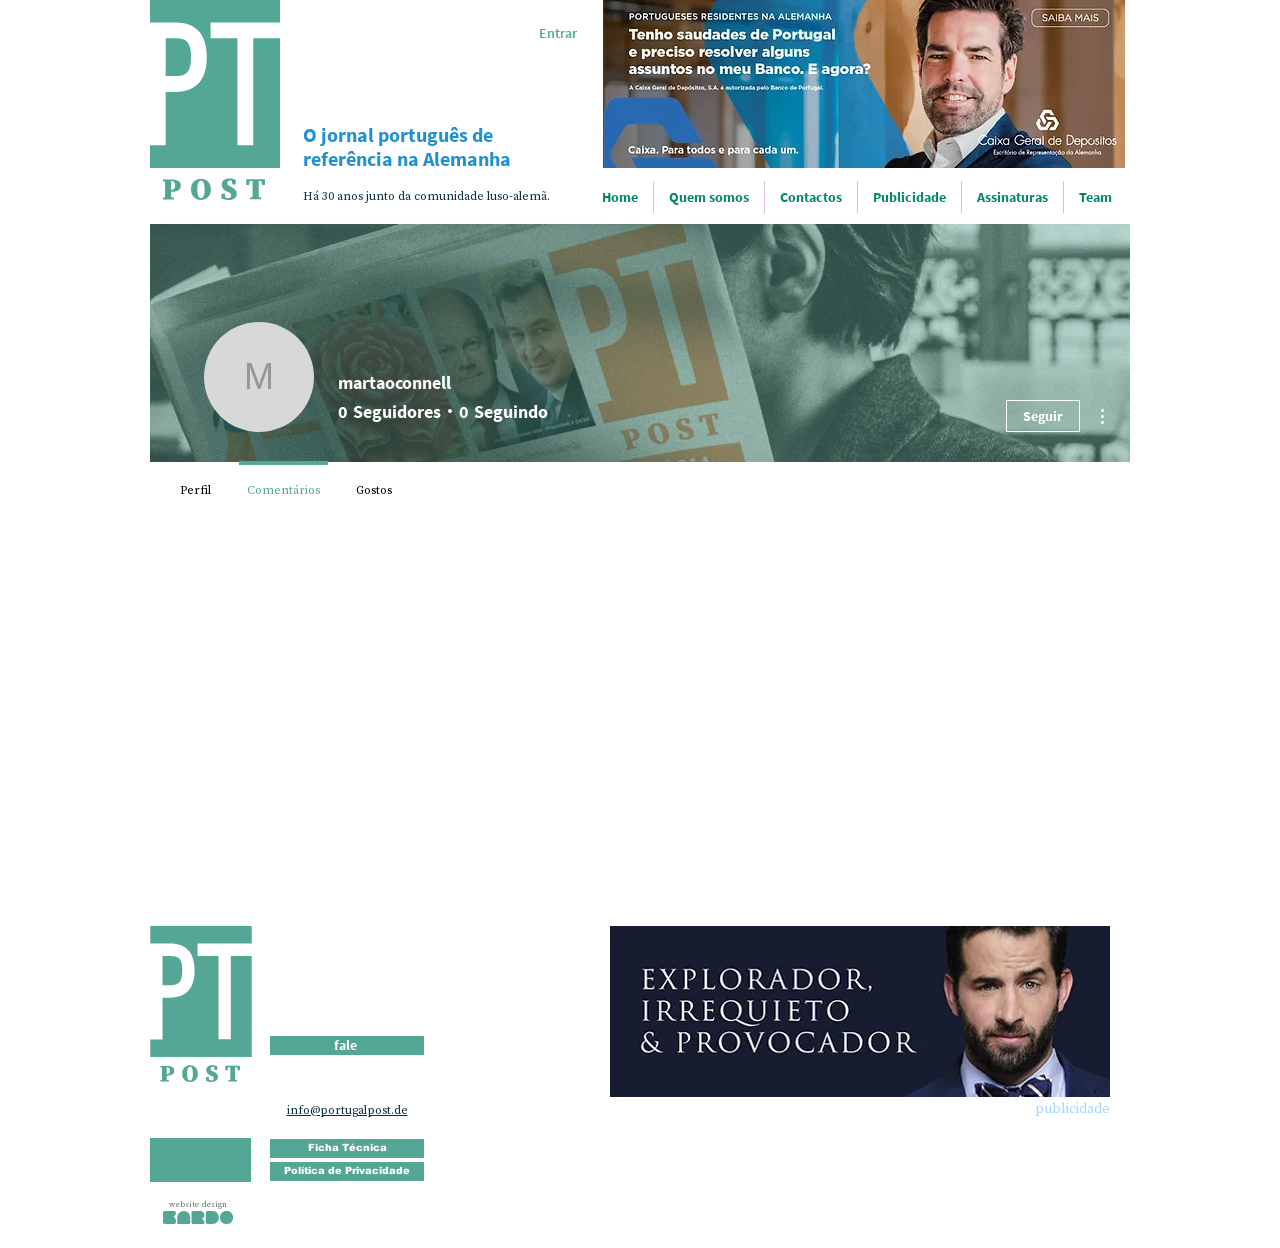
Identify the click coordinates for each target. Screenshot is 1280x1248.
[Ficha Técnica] (347, 1148)
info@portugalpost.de (347, 1110)
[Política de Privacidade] (347, 1171)
